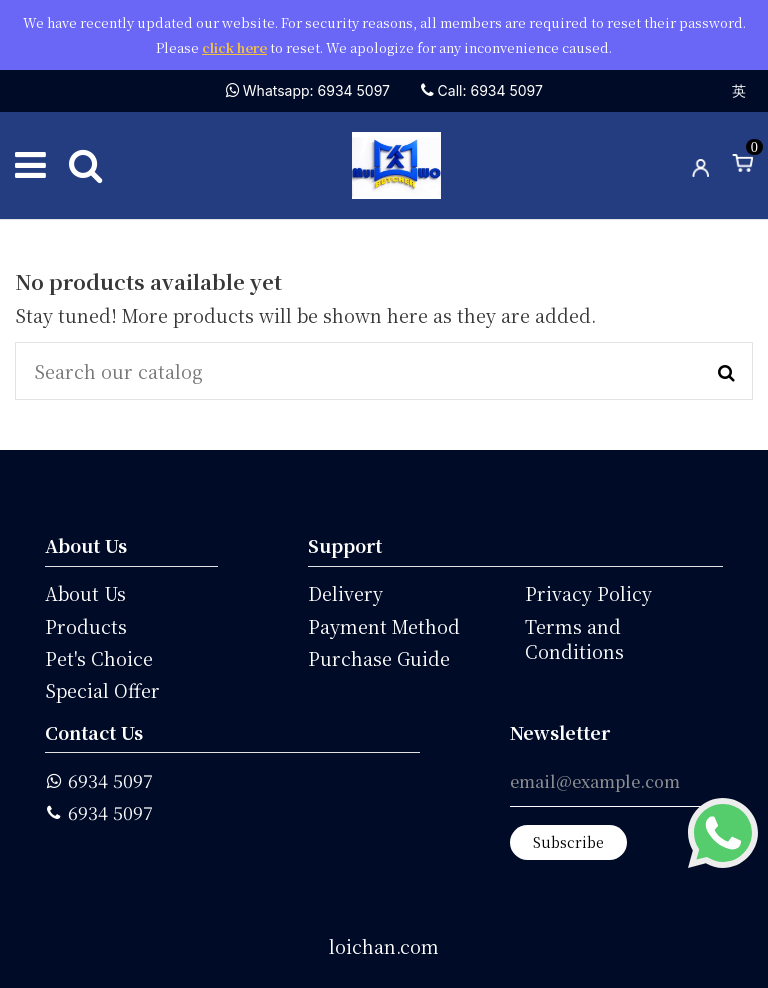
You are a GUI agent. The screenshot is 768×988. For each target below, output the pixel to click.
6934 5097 (110, 780)
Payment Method (384, 626)
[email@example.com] (616, 787)
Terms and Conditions (574, 639)
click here (234, 47)
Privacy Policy (588, 593)
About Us (85, 593)
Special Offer (102, 690)
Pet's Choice (99, 658)
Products (86, 626)
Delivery (345, 593)
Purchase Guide (379, 658)
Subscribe (568, 842)
